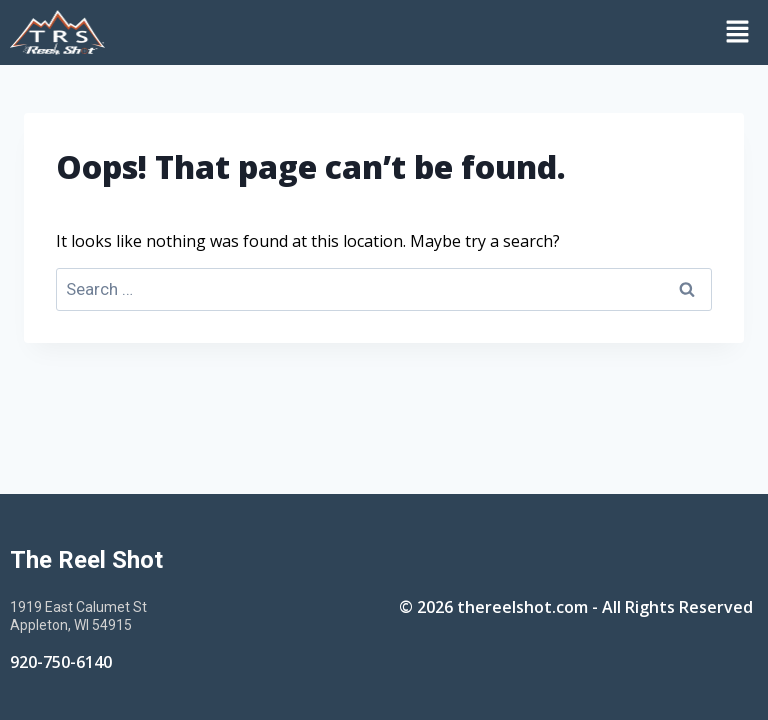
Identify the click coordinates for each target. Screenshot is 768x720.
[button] (441, 32)
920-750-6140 (61, 662)
